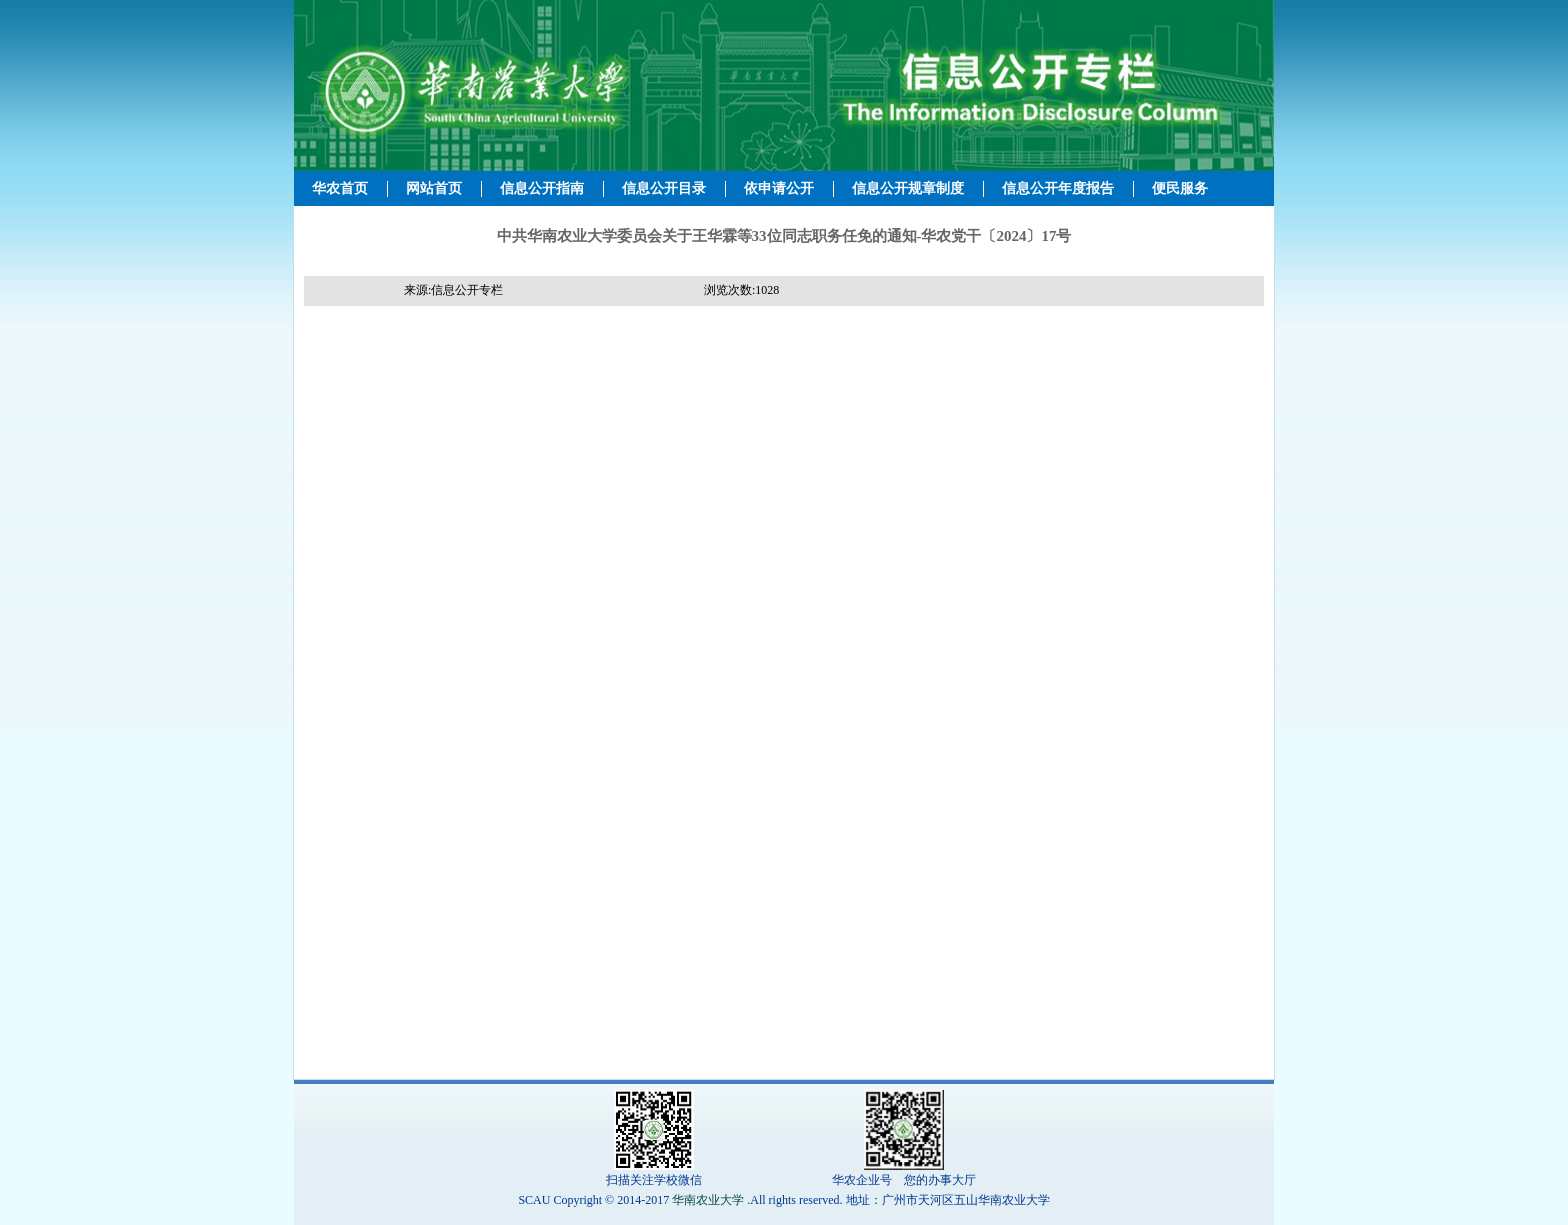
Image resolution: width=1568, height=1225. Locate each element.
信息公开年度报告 (1058, 188)
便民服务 (1180, 188)
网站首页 (434, 188)
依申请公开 (779, 188)
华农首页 (340, 188)
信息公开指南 (542, 188)
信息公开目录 (664, 188)
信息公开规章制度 (908, 188)
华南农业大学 (708, 1200)
